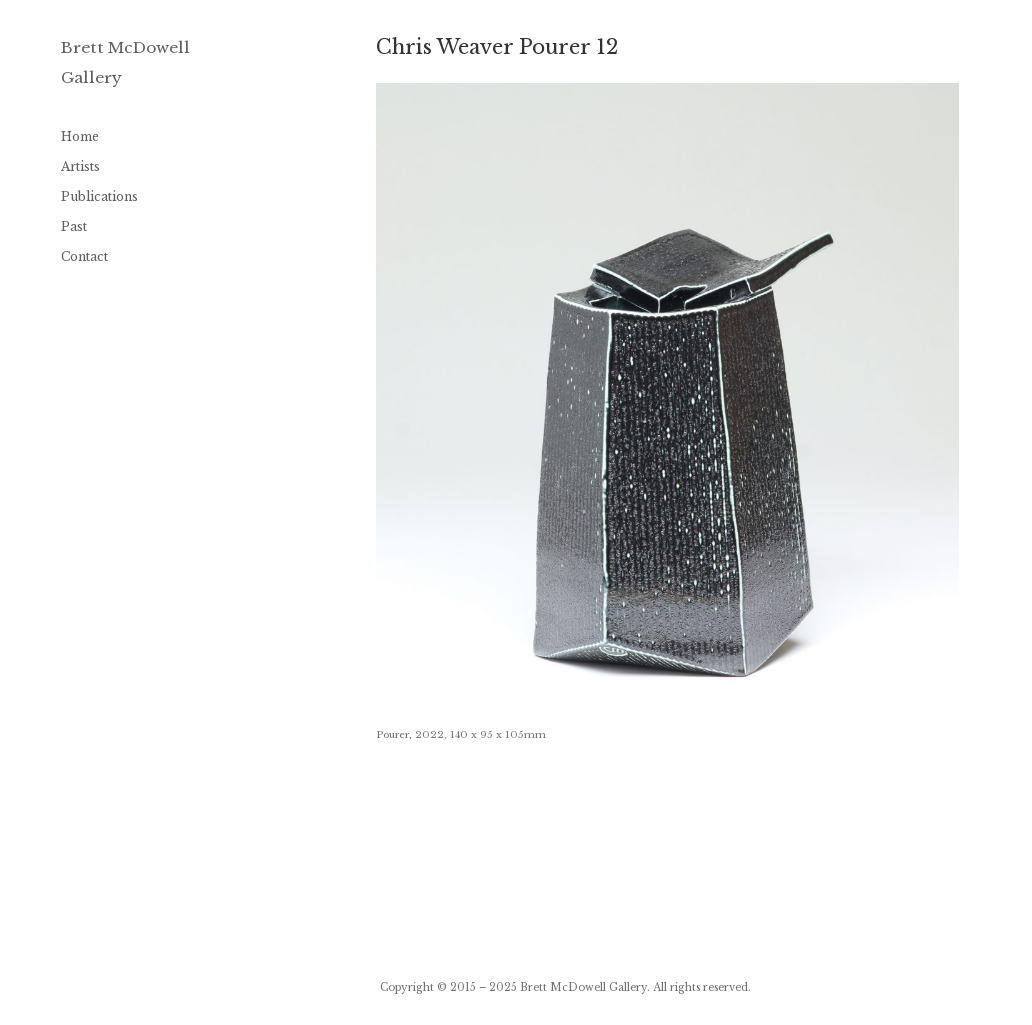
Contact (84, 256)
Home (80, 136)
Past (74, 226)
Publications (99, 196)
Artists (80, 166)
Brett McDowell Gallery (583, 987)
